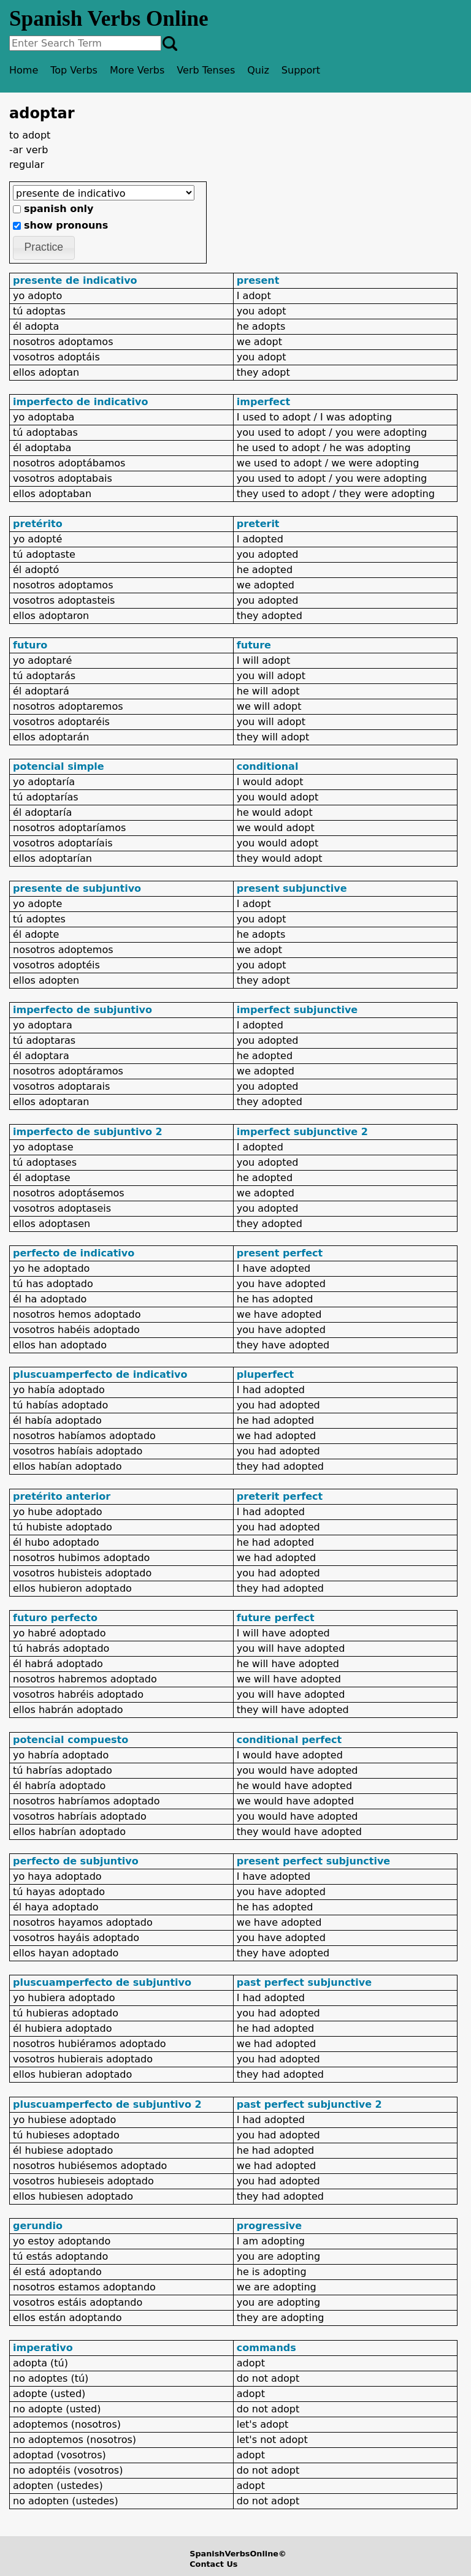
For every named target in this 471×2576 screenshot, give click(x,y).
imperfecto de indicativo (80, 402)
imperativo (43, 2348)
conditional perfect (289, 1740)
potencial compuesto (70, 1740)
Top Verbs (74, 70)
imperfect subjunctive (297, 1010)
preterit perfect (280, 1496)
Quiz (258, 70)
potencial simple (58, 766)
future (254, 645)
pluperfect (265, 1374)
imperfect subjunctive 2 (302, 1132)
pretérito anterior (61, 1496)
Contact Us (213, 2564)
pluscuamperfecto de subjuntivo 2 (107, 2104)
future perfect (276, 1618)
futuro (30, 645)
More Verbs (137, 70)
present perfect (280, 1253)
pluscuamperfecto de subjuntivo (102, 1982)
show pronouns (66, 225)
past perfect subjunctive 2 (309, 2104)
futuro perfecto (55, 1618)
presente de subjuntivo (77, 888)
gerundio (38, 2226)
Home (23, 70)
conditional (268, 766)
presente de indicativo (75, 280)
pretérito (38, 524)
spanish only (58, 209)
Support (300, 70)
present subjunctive (292, 888)
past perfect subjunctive (304, 1982)
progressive (269, 2226)
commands (266, 2348)
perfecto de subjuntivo (76, 1861)
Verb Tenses (206, 70)
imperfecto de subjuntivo (82, 1010)
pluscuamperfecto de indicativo (100, 1374)
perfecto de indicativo (73, 1253)
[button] (44, 248)
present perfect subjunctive (313, 1861)
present (258, 280)
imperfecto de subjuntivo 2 (88, 1132)
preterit (258, 524)
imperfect (263, 402)
